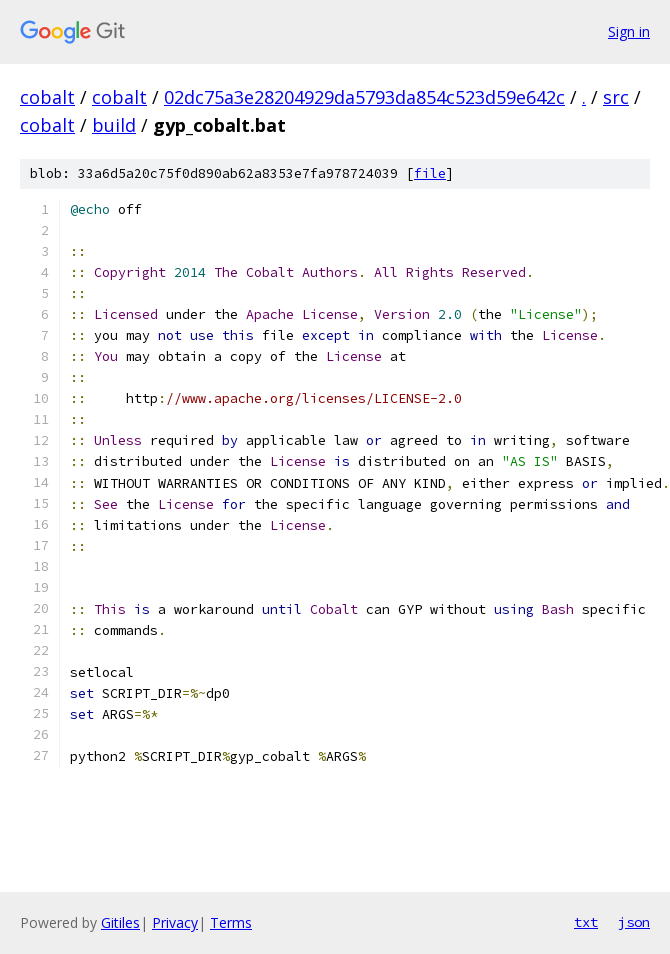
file (430, 173)
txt (586, 922)
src (616, 97)
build (114, 125)
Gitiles (120, 922)
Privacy (175, 922)
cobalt (47, 97)
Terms (231, 922)
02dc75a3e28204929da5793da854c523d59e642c (364, 97)
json (634, 922)
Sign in (629, 31)
